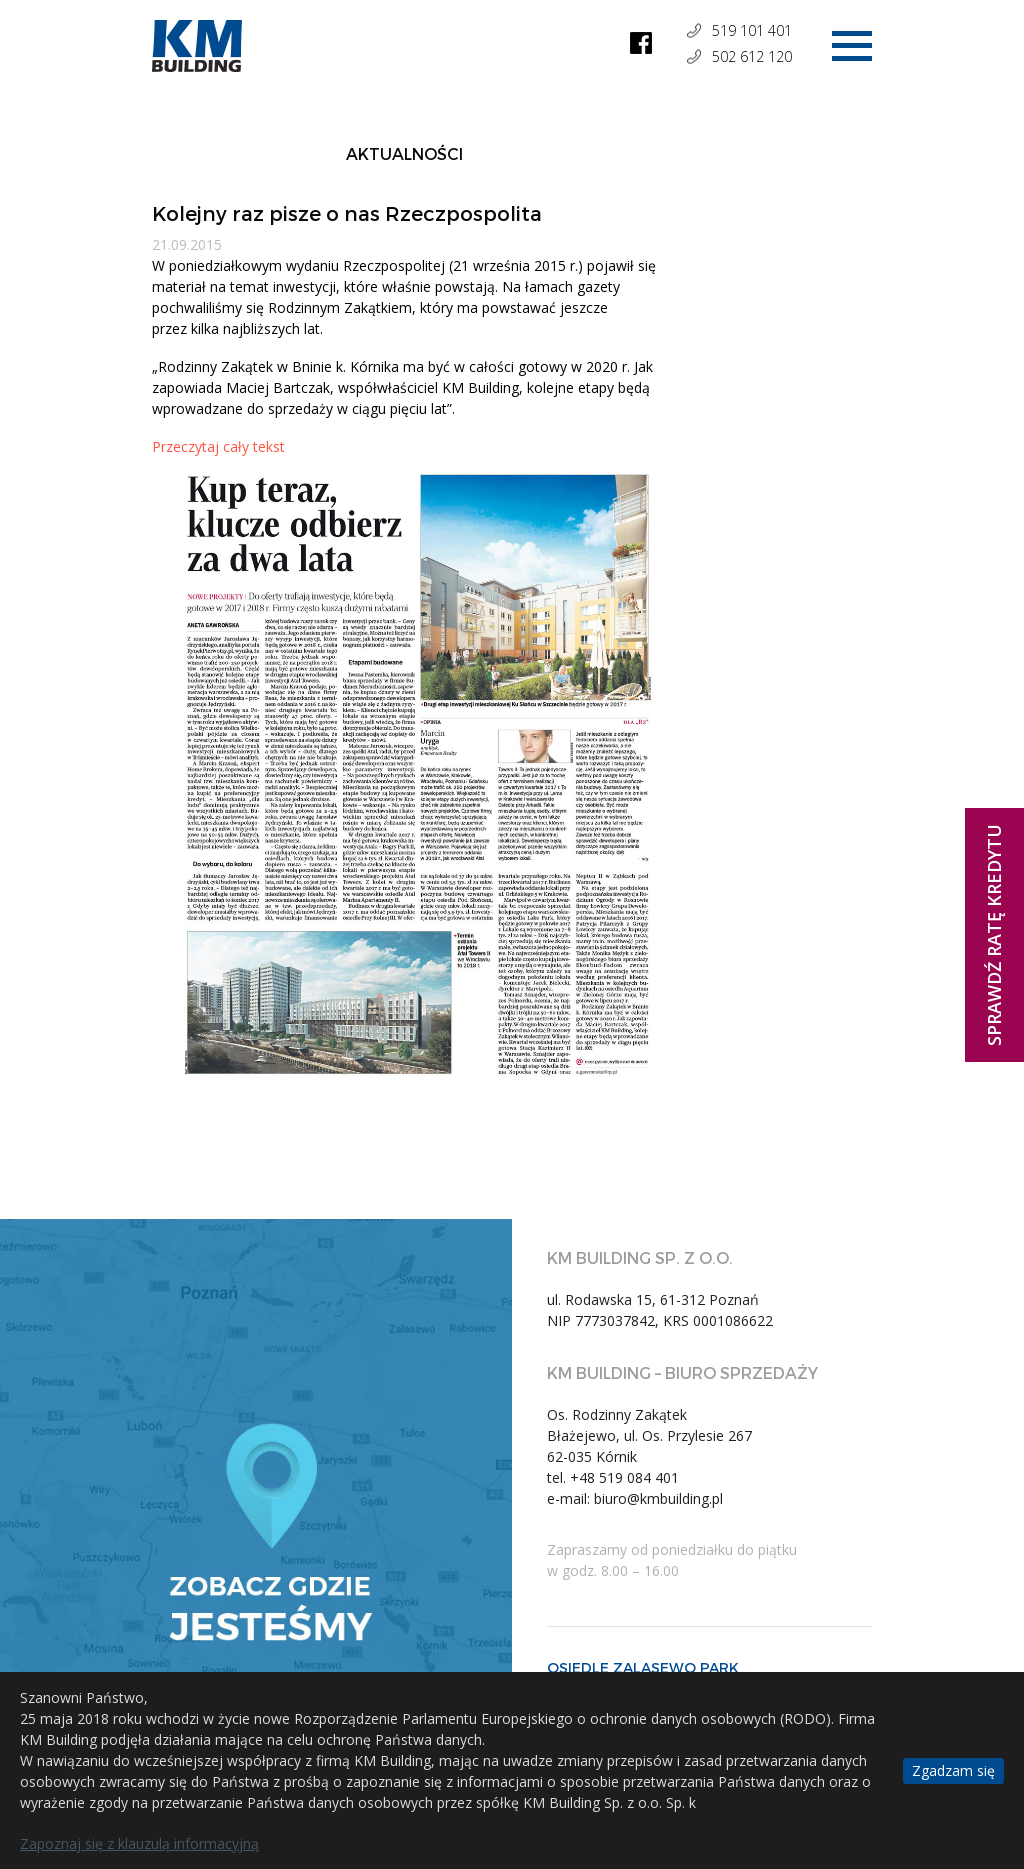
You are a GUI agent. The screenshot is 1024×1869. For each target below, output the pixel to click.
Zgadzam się (953, 1770)
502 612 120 (752, 56)
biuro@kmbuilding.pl (658, 1498)
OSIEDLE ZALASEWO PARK (643, 1667)
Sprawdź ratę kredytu (994, 935)
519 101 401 (752, 30)
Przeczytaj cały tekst (220, 446)
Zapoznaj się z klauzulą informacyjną (139, 1843)
